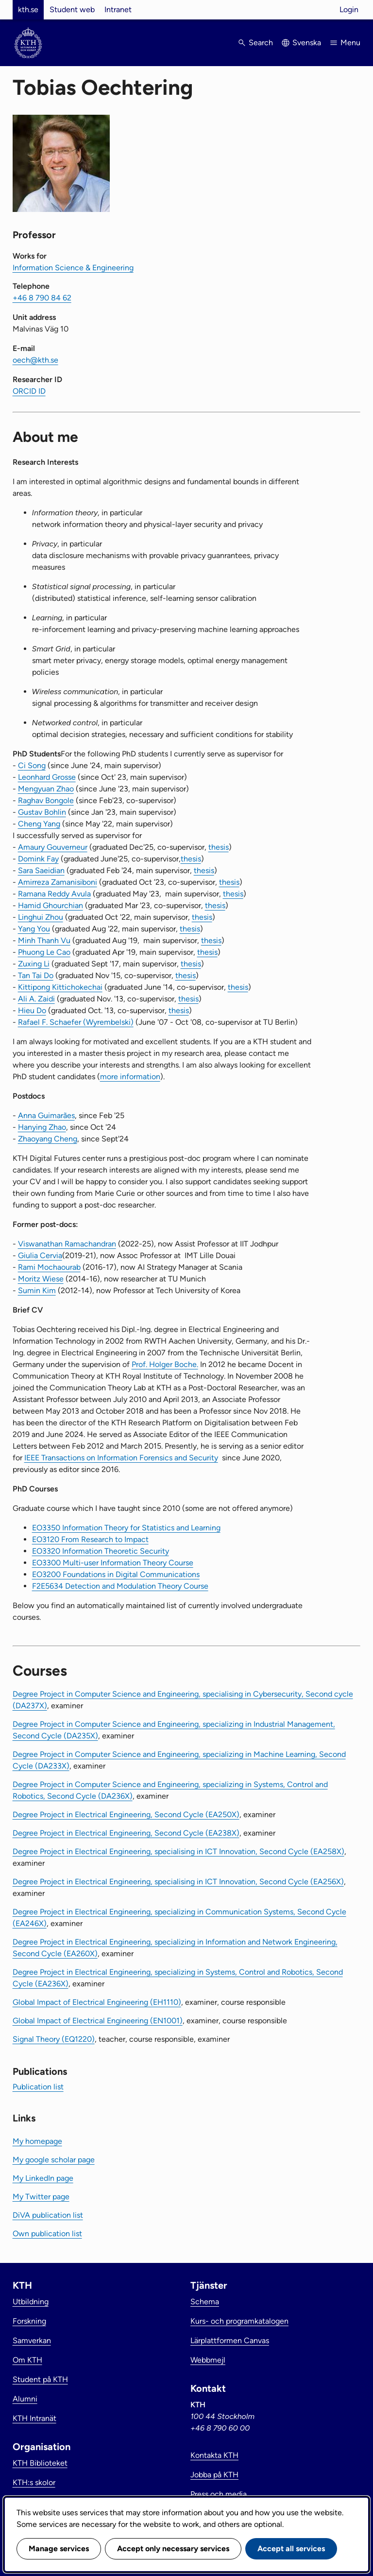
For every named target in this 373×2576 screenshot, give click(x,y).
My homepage (37, 2141)
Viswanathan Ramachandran (67, 1243)
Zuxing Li (34, 963)
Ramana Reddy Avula (54, 893)
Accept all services (291, 2548)
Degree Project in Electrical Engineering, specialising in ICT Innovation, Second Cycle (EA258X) (178, 1851)
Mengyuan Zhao (46, 788)
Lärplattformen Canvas (229, 2340)
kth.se (28, 9)
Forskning (29, 2321)
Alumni (25, 2398)
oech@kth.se (35, 360)
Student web (72, 9)
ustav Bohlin (45, 812)
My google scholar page (54, 2159)
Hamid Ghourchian (50, 905)
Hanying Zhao (42, 1127)
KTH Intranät (34, 2418)
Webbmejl (207, 2360)
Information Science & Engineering (73, 267)
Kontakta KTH (214, 2455)
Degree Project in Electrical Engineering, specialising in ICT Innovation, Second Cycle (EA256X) (178, 1881)
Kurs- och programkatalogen (239, 2321)
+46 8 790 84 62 (42, 297)
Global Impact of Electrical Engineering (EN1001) (98, 2020)
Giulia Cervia (40, 1255)
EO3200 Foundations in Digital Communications (116, 1574)
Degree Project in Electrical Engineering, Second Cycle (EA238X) (126, 1833)
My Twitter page (41, 2196)
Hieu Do (32, 1010)
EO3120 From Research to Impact (90, 1539)
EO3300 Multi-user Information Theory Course (112, 1562)
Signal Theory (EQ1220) (54, 2039)
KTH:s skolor (34, 2482)
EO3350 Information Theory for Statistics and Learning (126, 1527)
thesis (218, 847)
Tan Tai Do (35, 975)
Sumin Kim (37, 1290)
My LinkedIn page (43, 2178)
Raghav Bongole (46, 800)
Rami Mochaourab (49, 1267)
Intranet (118, 9)
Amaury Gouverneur (52, 847)
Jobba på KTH (214, 2474)
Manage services (59, 2548)
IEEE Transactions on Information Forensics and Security (121, 1457)
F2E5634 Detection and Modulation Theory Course (120, 1586)
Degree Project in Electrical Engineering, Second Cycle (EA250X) (126, 1814)
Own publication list (47, 2233)
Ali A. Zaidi (36, 998)
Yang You (34, 928)
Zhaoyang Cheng (47, 1138)
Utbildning (31, 2301)
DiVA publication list (48, 2215)
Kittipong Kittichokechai (60, 987)
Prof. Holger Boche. (165, 1364)
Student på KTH (40, 2379)
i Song (35, 765)
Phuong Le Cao (44, 952)
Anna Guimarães (46, 1115)
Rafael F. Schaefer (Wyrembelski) (76, 1022)
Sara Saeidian (41, 870)
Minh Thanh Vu (44, 940)
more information (130, 1076)
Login (348, 9)
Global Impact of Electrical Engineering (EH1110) (97, 2002)
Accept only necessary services (173, 2548)
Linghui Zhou (40, 917)
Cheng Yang (39, 823)
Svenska (306, 42)
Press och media (218, 2494)
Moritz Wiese (41, 1278)
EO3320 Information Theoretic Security (100, 1551)
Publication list (38, 2086)
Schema (204, 2301)
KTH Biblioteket (40, 2463)
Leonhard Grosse (47, 777)
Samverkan (32, 2340)
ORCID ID (29, 391)
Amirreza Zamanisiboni (57, 882)
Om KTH (27, 2360)
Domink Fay (38, 858)
